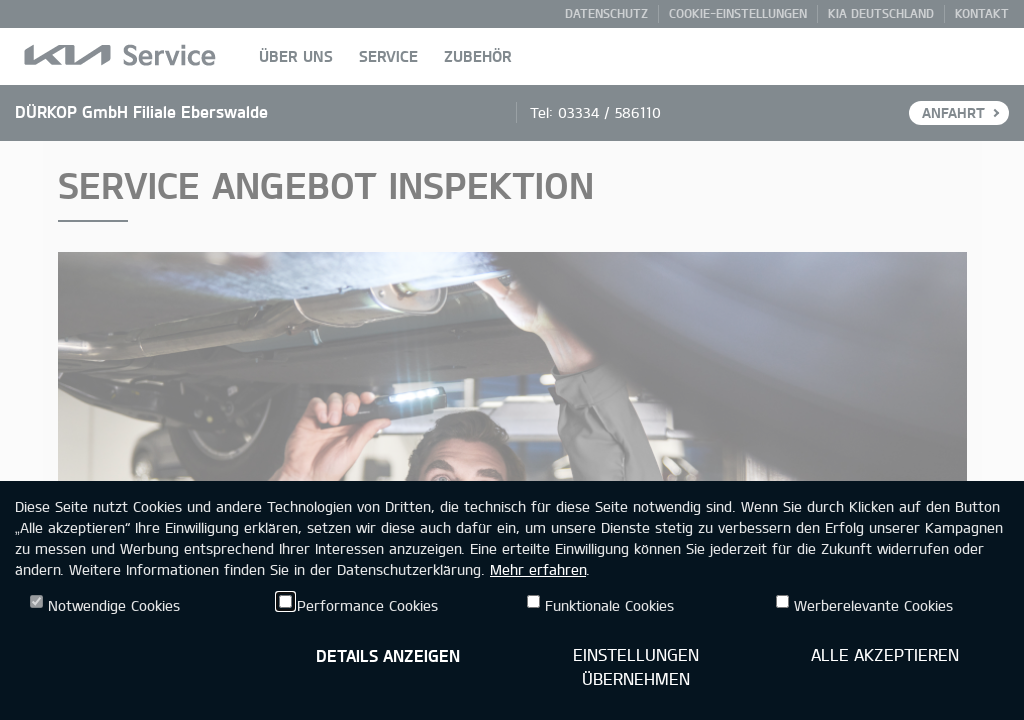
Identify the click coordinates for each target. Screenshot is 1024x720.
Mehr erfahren (538, 569)
